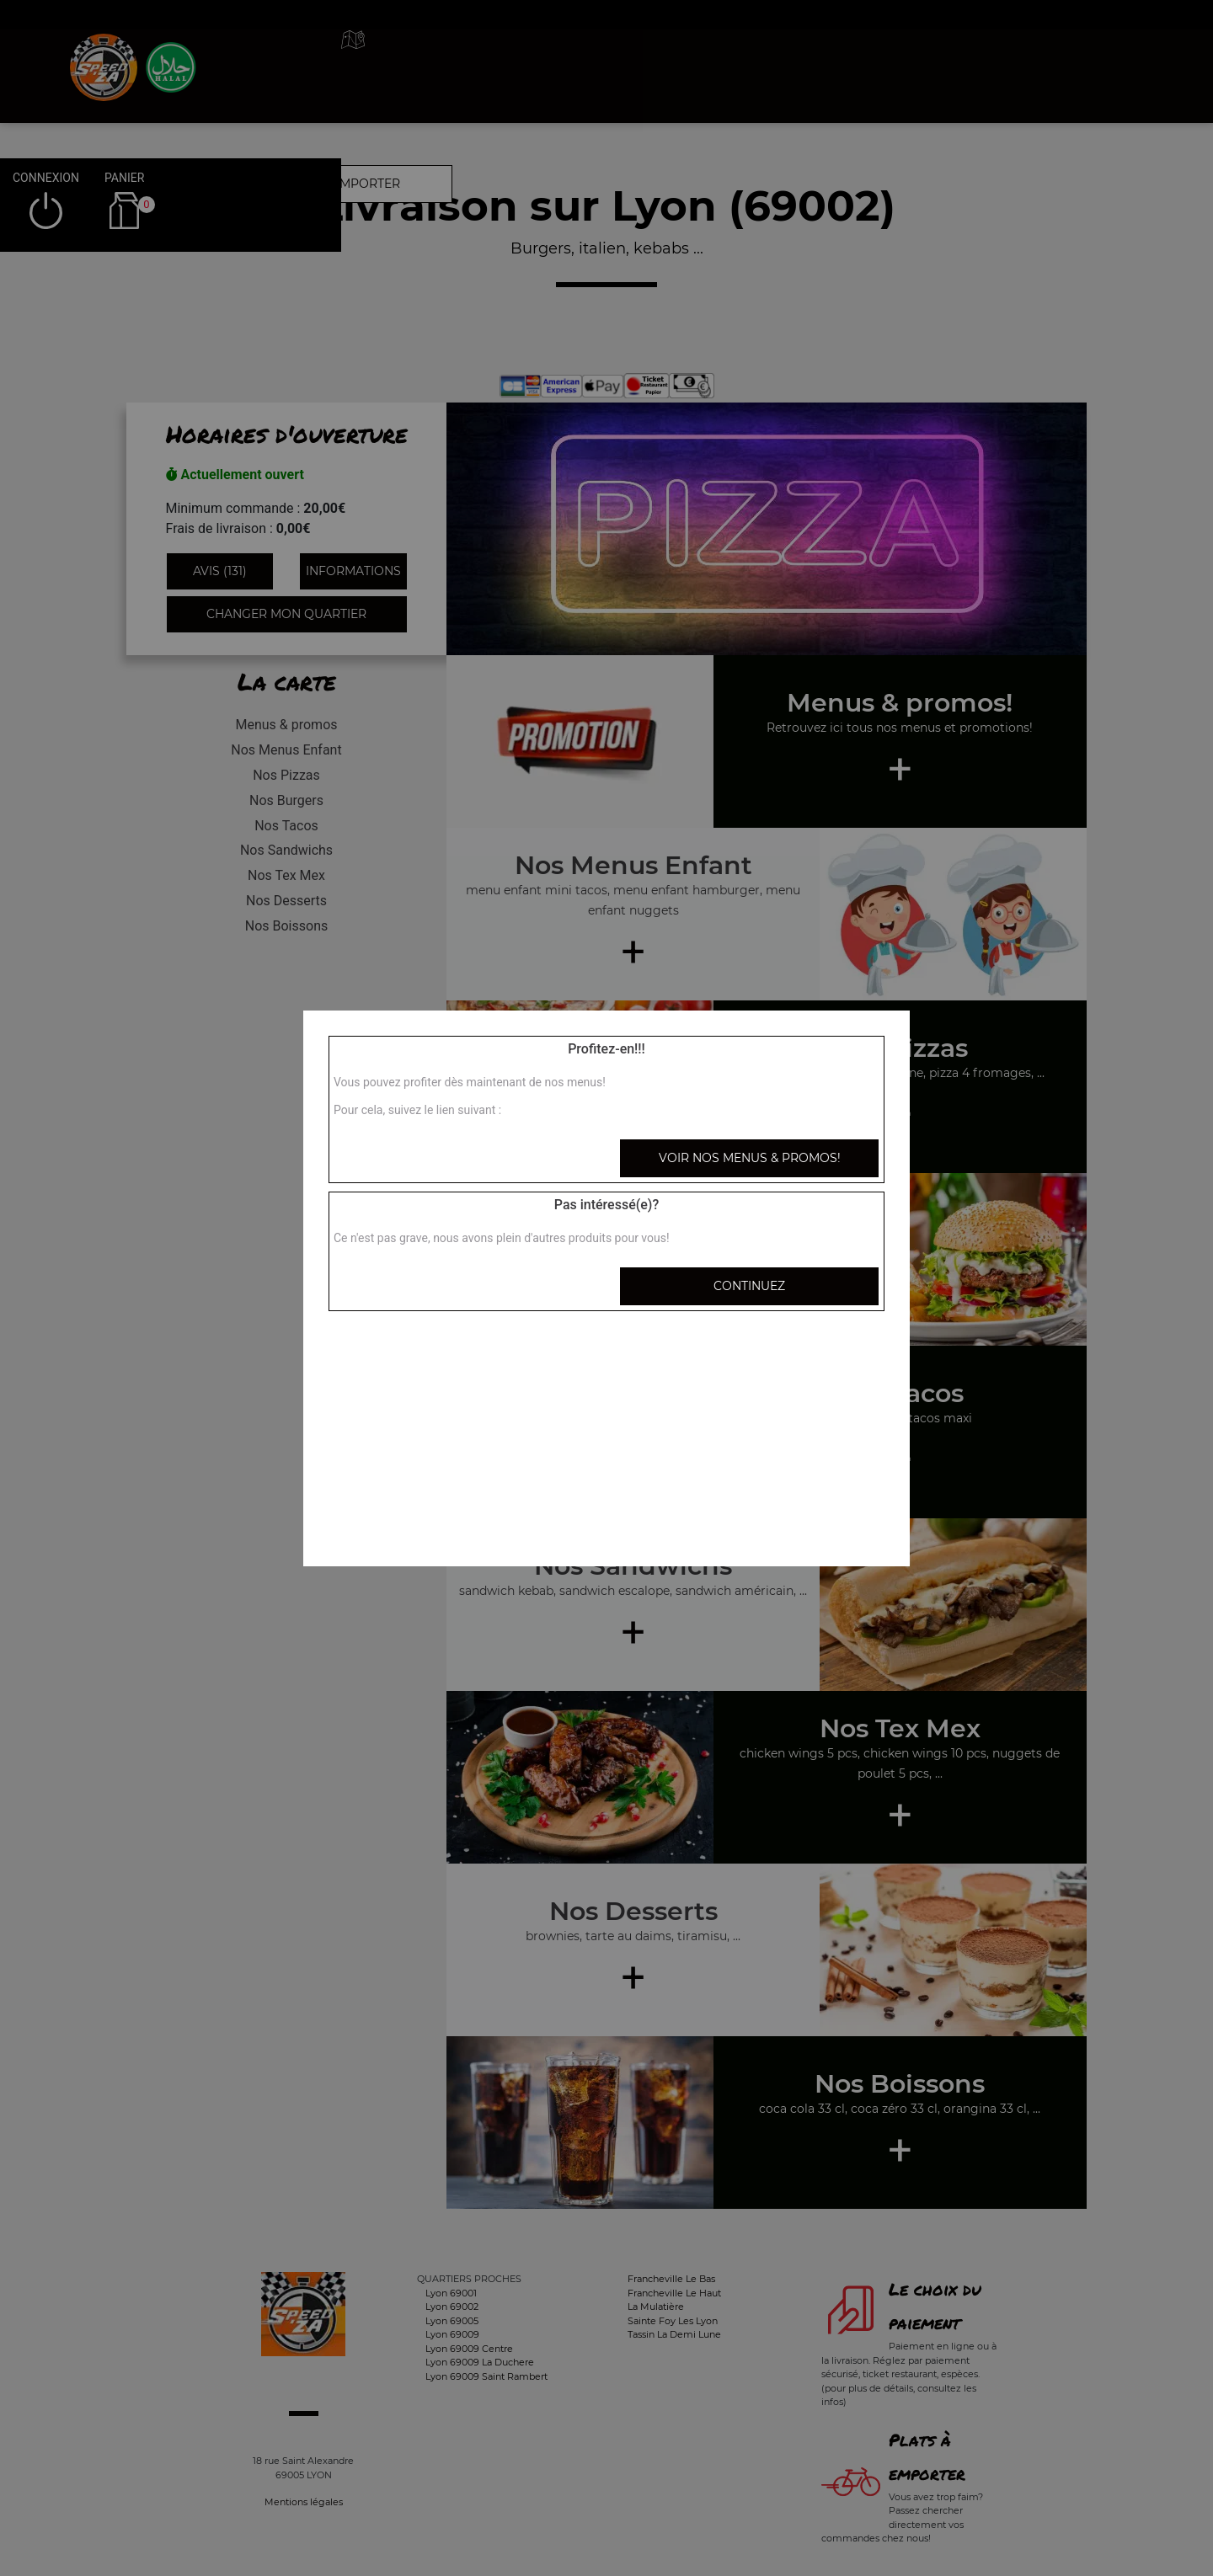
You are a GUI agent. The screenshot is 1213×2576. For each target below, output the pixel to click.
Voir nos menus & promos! (750, 1157)
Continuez (749, 1285)
